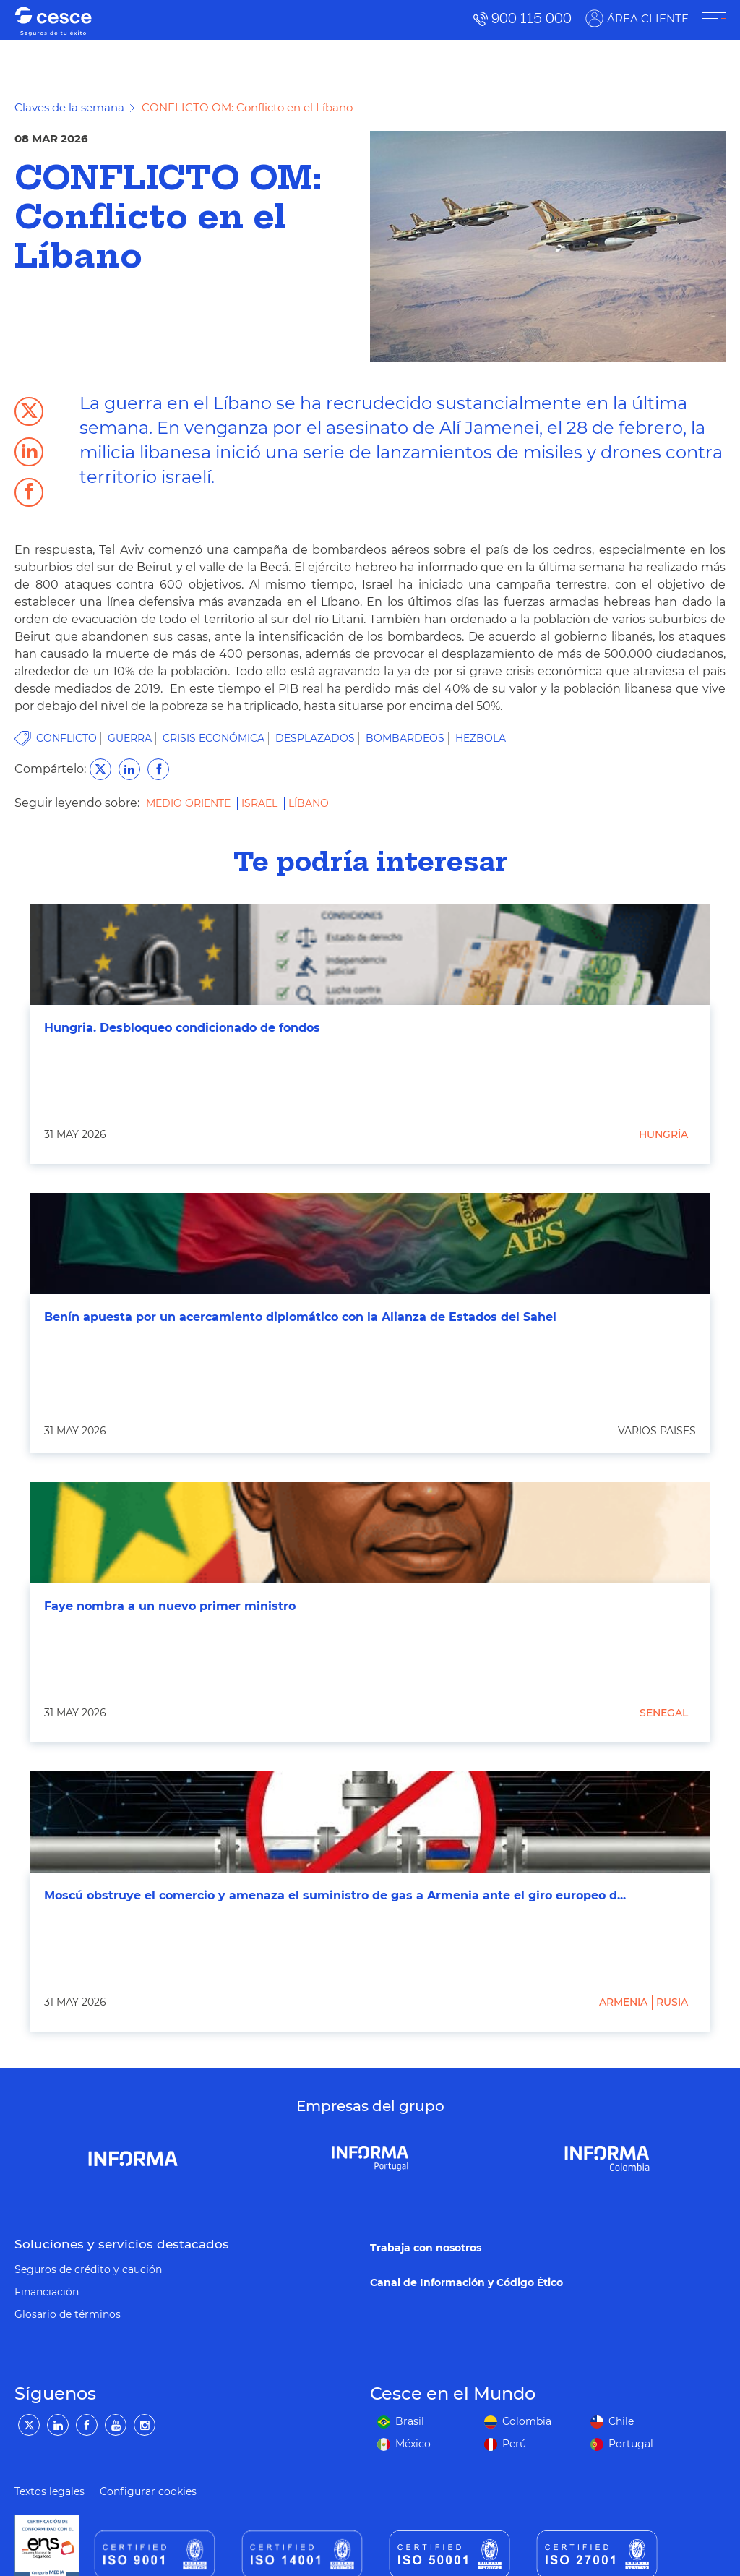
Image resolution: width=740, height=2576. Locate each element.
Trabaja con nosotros (425, 2247)
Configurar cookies (148, 2491)
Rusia (672, 2001)
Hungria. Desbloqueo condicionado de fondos (182, 1028)
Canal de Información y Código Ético (466, 2282)
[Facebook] (87, 2425)
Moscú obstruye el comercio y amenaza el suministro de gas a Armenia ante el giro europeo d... (335, 1895)
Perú (514, 2443)
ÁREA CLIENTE (648, 18)
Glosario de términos (67, 2314)
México (413, 2443)
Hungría (663, 1134)
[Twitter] (29, 2425)
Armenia (623, 2001)
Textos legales (49, 2491)
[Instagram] (144, 2425)
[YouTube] (115, 2425)
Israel (260, 803)
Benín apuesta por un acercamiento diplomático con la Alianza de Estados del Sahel (300, 1317)
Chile (621, 2421)
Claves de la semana (69, 107)
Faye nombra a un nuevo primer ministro (170, 1606)
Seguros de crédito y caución (88, 2269)
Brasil (409, 2421)
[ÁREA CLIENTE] (714, 18)
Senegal (664, 1712)
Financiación (46, 2291)
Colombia (526, 2421)
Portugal (630, 2443)
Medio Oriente (189, 803)
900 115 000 (531, 18)
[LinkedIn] (58, 2425)
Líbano (308, 803)
